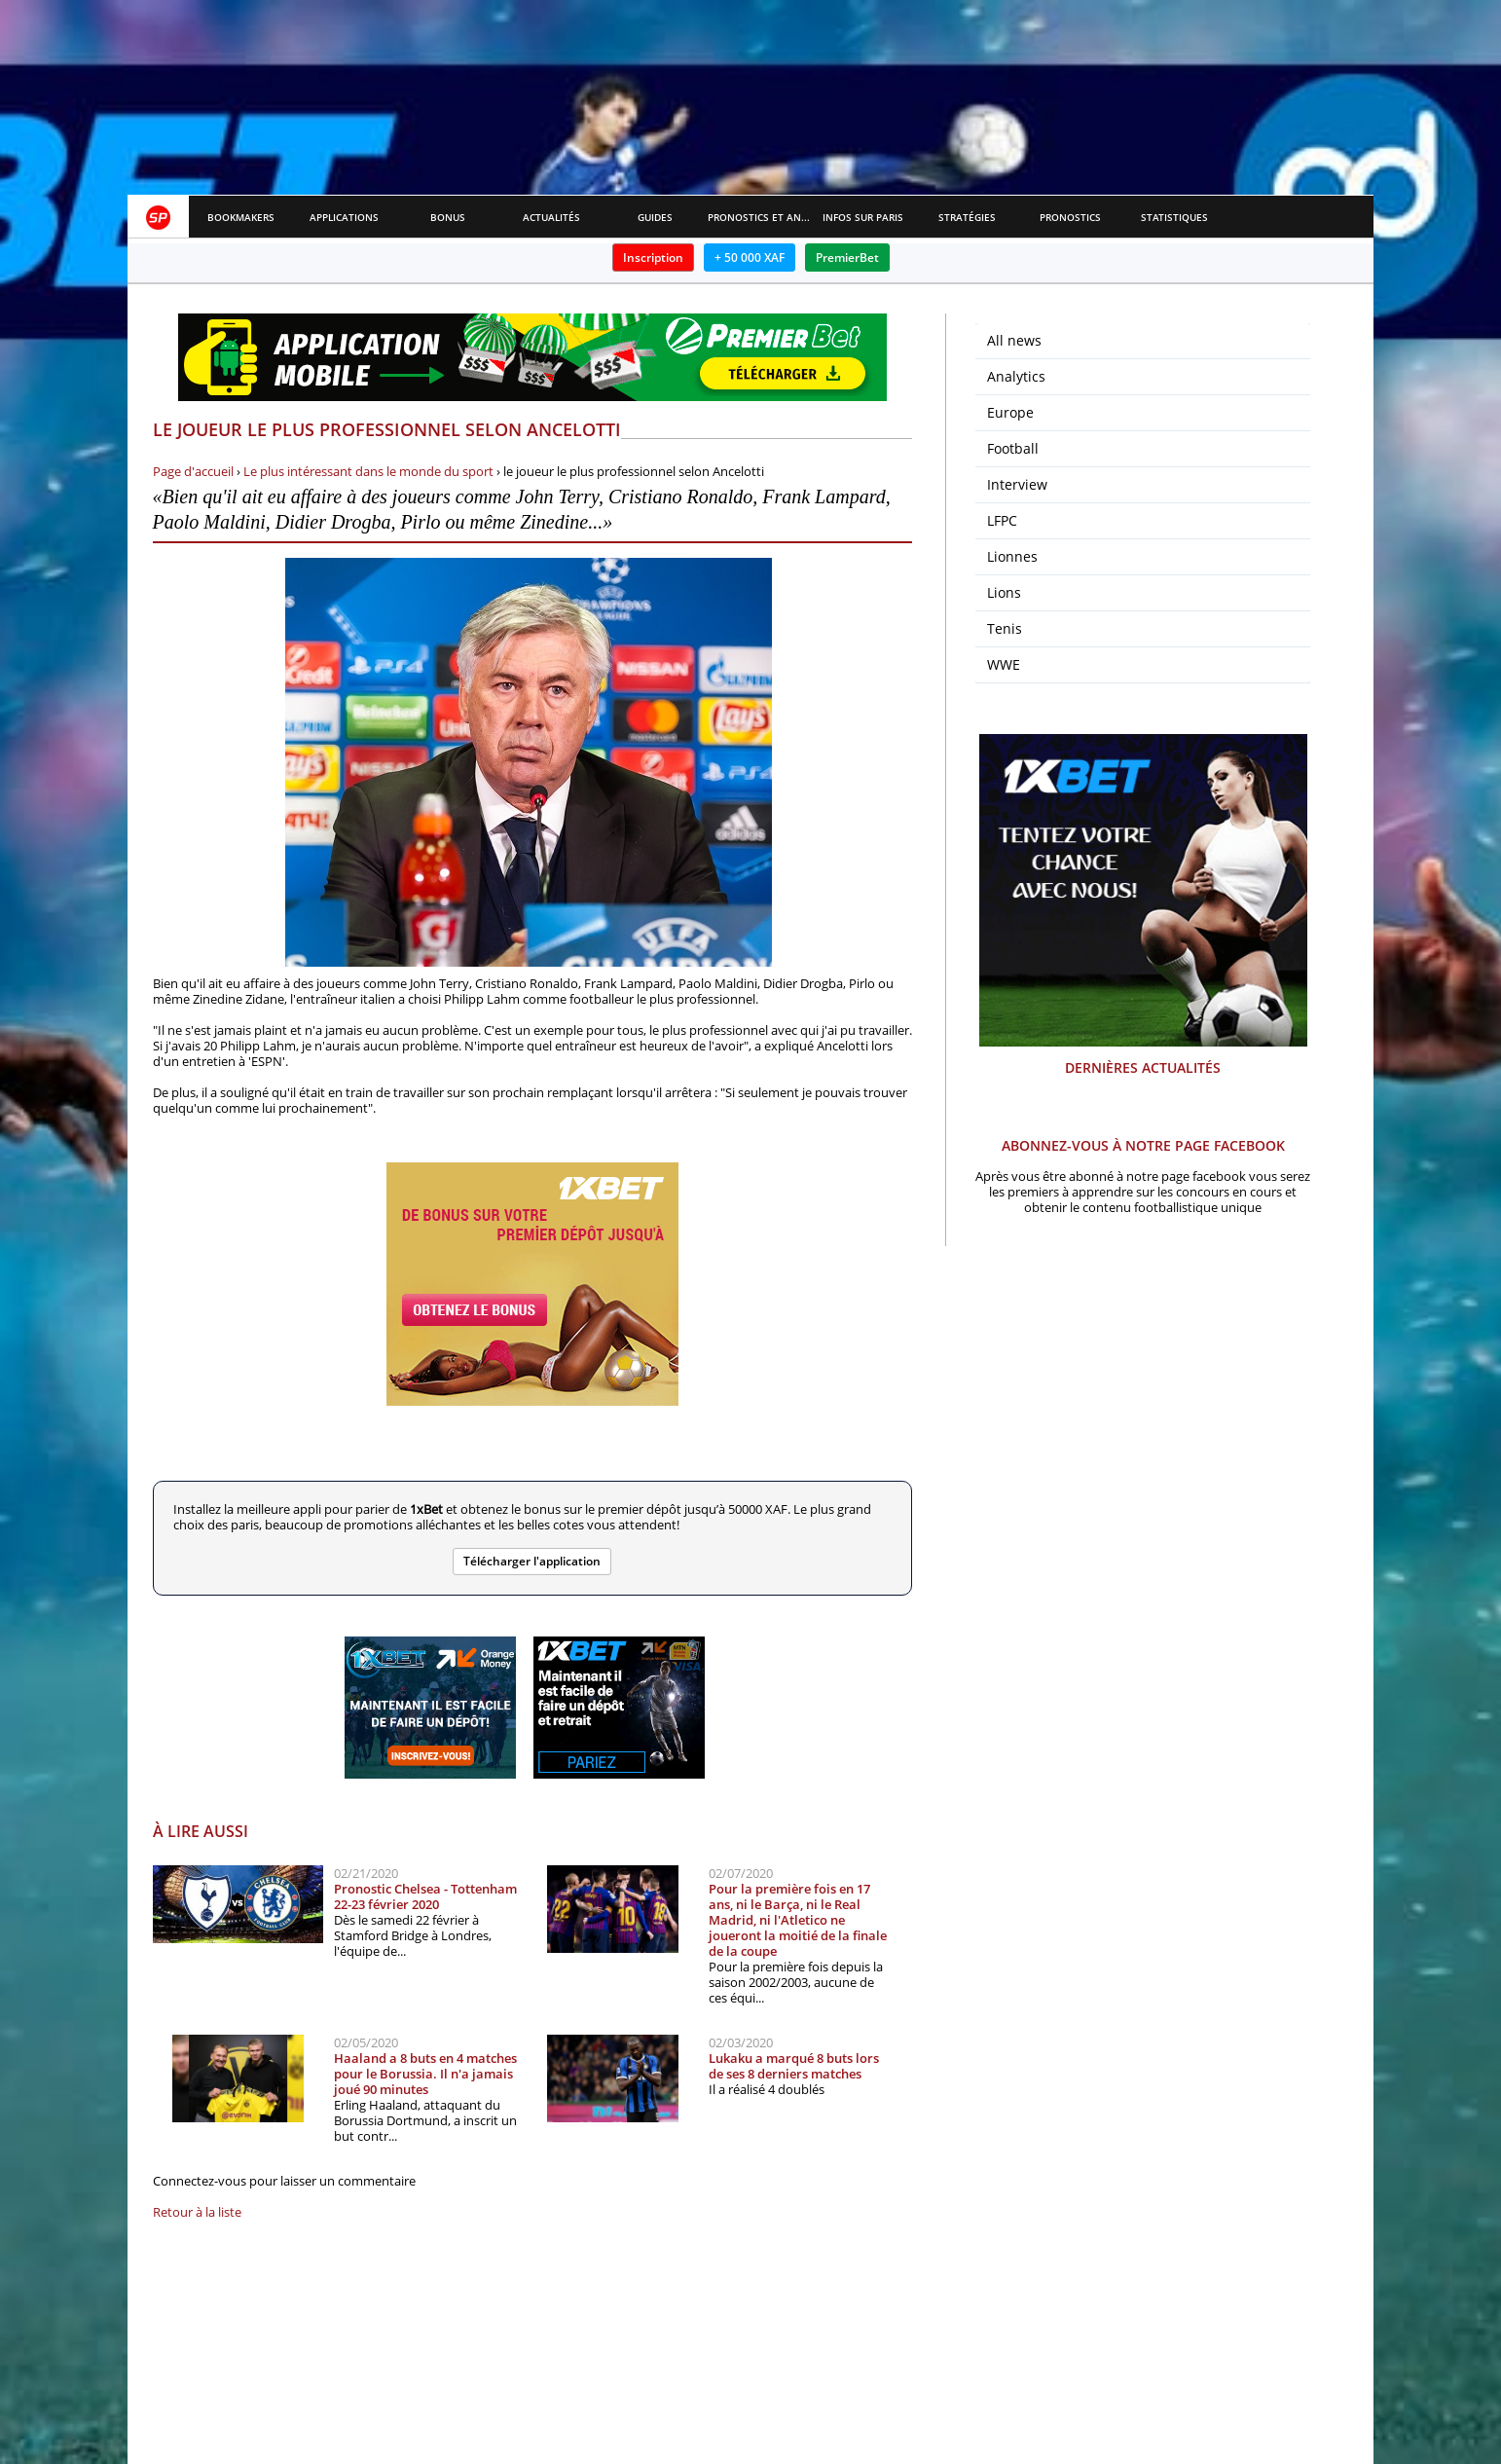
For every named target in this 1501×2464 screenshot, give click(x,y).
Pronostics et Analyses (760, 217)
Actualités (551, 217)
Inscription (653, 257)
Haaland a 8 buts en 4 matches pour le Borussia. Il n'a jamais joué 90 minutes (425, 2073)
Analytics (1016, 376)
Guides (655, 217)
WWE (1003, 664)
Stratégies (967, 217)
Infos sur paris (863, 217)
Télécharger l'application (532, 1561)
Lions (1004, 592)
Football (1013, 448)
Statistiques (1174, 217)
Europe (1010, 412)
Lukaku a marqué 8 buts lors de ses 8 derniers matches (794, 2065)
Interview (1017, 484)
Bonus (447, 217)
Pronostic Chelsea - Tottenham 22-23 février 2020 (425, 1896)
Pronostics (1070, 217)
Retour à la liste (197, 2212)
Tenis (1004, 628)
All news (1014, 340)
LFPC (1002, 520)
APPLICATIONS (344, 217)
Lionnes (1012, 556)
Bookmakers (241, 217)
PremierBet (847, 257)
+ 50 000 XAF (749, 257)
